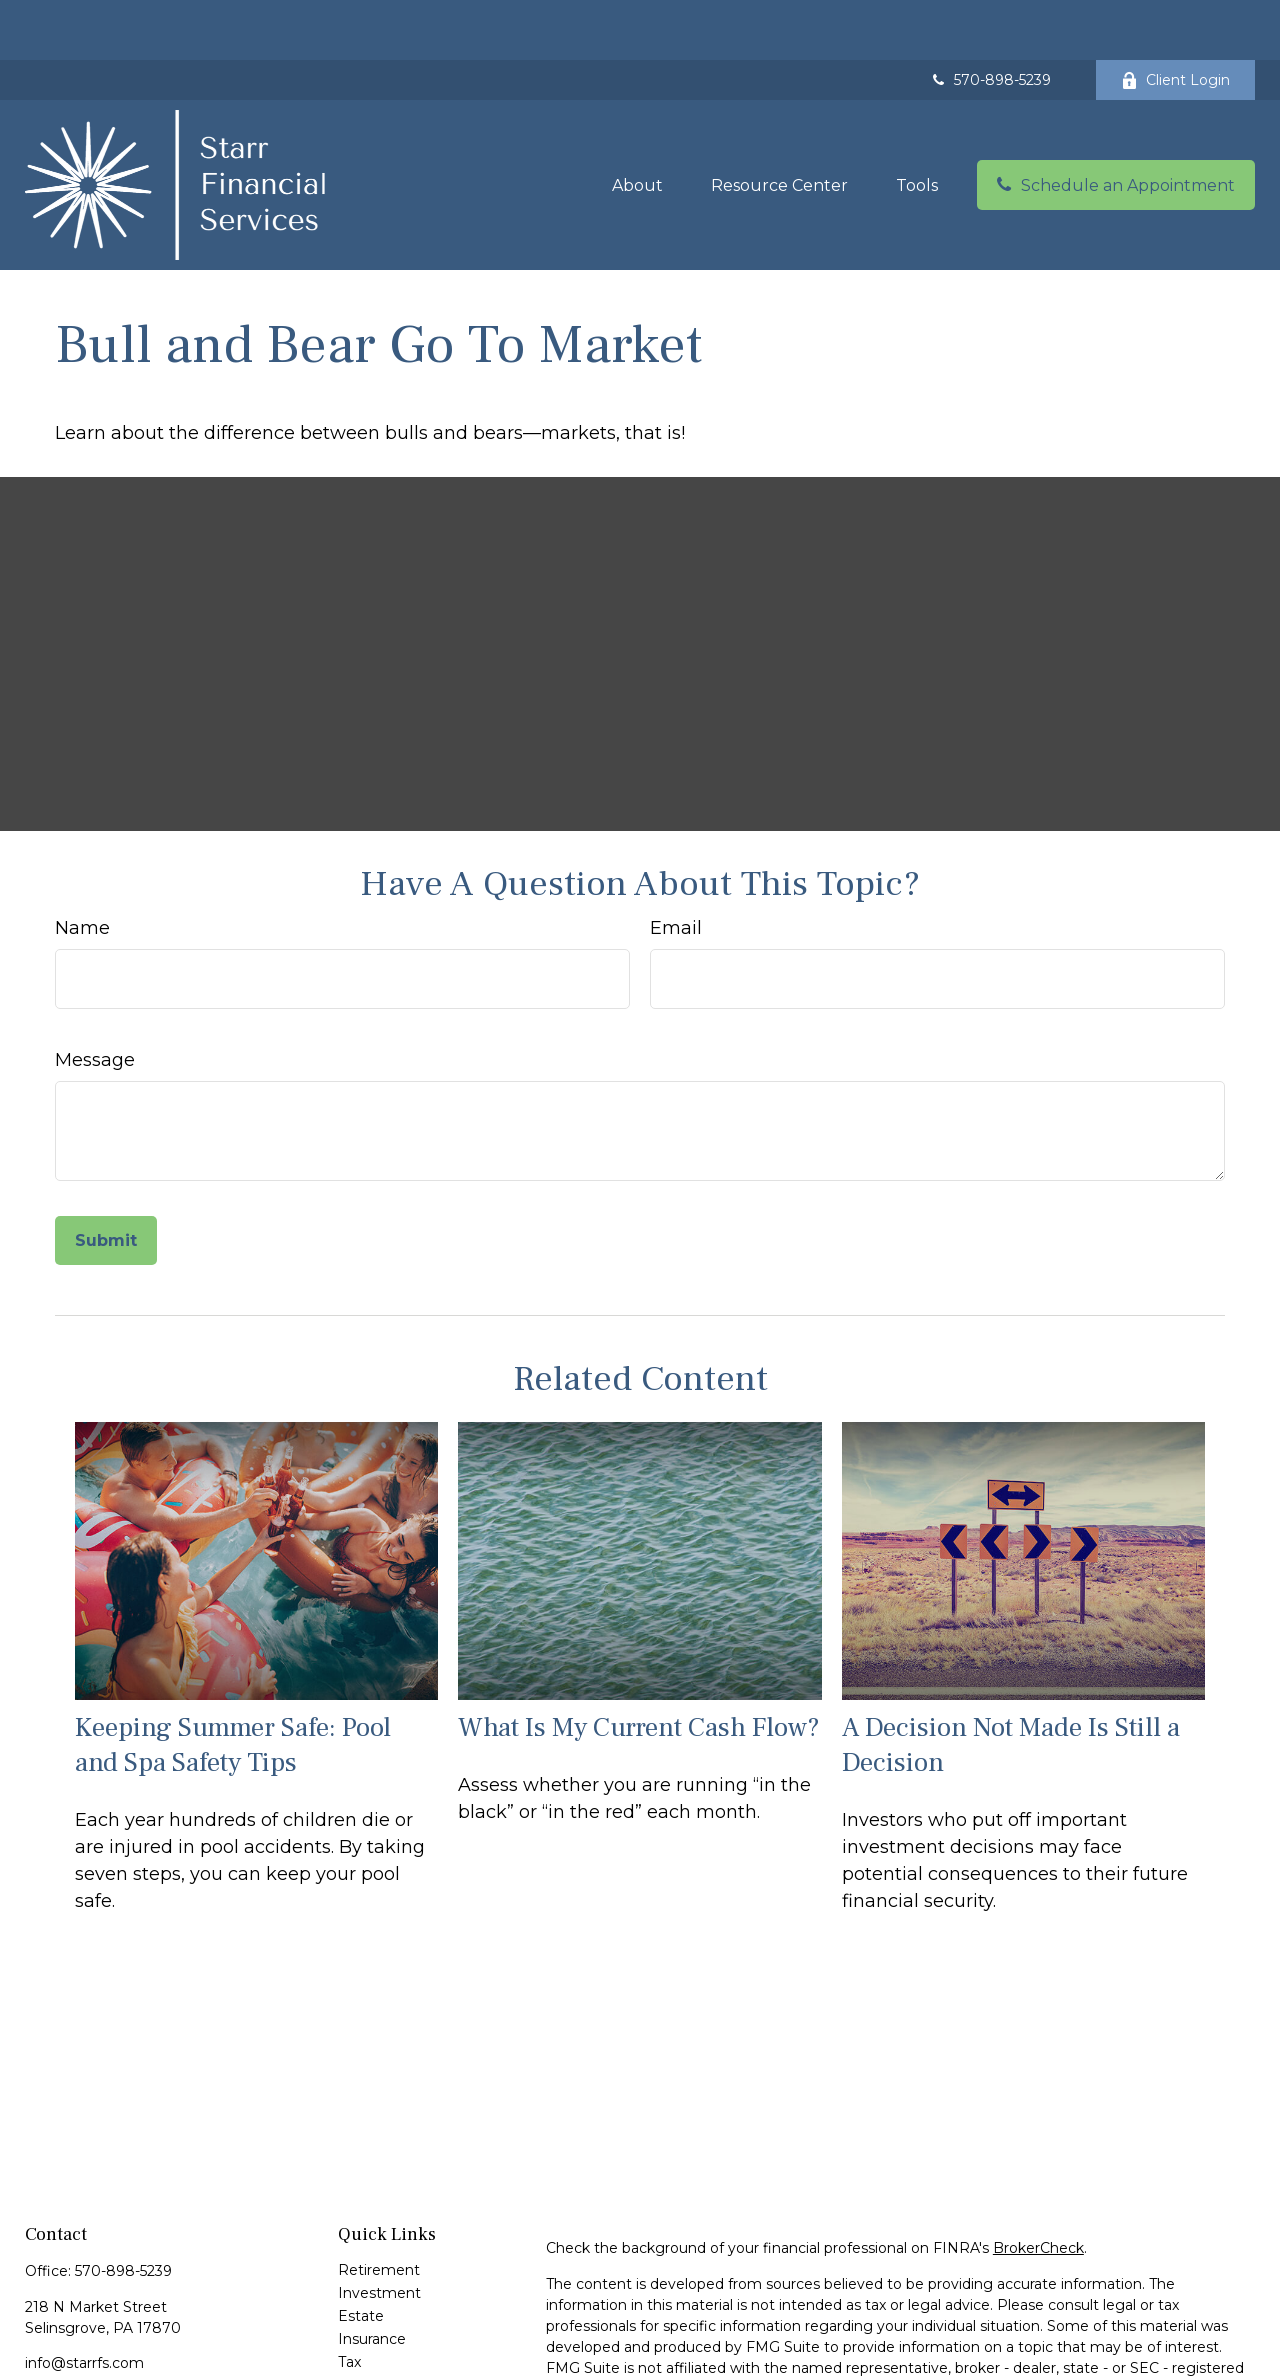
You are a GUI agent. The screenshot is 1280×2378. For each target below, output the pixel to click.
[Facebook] (38, 2335)
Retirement (379, 2210)
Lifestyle (367, 2348)
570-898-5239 (990, 20)
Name (82, 868)
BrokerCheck (1038, 2188)
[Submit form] (106, 1180)
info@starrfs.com (84, 2303)
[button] (637, 125)
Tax (349, 2302)
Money (362, 2325)
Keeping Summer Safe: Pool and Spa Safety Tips (233, 1685)
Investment (379, 2233)
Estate (361, 2256)
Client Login (1175, 20)
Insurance (372, 2279)
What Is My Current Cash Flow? (639, 1667)
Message (95, 1000)
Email (676, 868)
